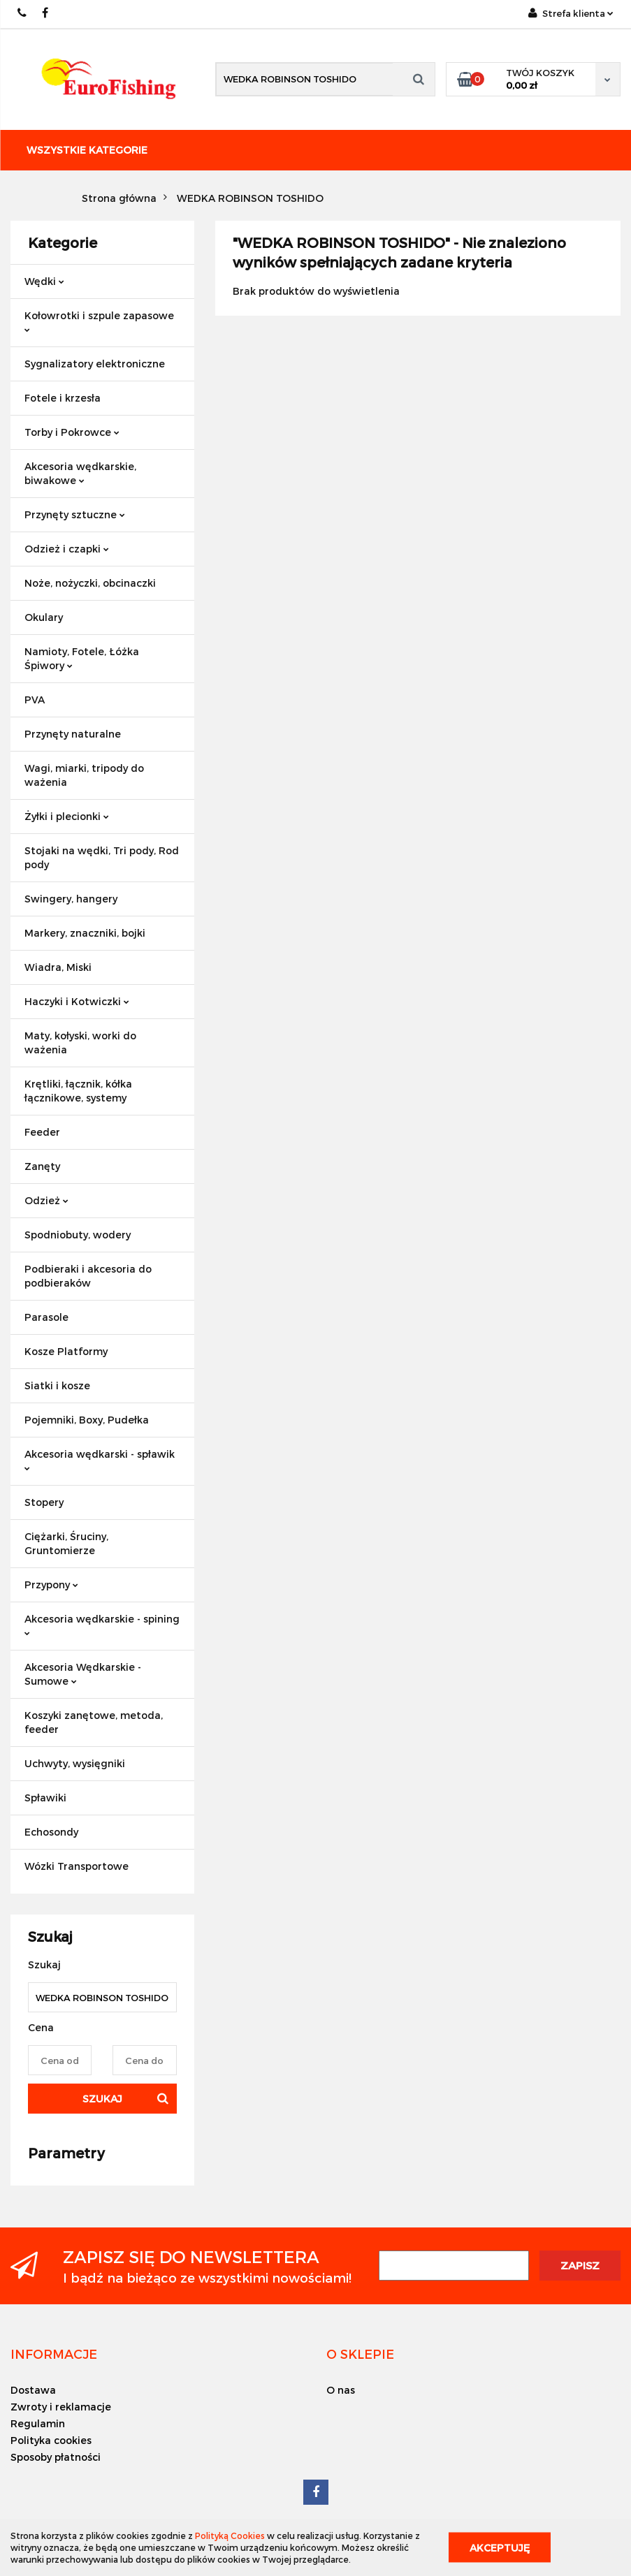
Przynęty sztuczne (74, 514)
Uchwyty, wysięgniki (74, 1763)
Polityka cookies (51, 2440)
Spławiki (45, 1797)
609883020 (22, 13)
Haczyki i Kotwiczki (76, 1001)
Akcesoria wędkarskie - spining (102, 1624)
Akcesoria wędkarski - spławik (99, 1459)
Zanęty (42, 1166)
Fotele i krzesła (62, 398)
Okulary (43, 617)
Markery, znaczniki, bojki (84, 933)
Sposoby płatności (55, 2457)
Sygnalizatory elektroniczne (94, 363)
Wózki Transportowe (76, 1866)
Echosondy (51, 1832)
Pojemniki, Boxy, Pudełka (86, 1420)
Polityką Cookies (230, 2535)
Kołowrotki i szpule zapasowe (99, 320)
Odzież (46, 1200)
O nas (340, 2390)
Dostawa (33, 2390)
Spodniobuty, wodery (77, 1235)
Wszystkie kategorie (87, 150)
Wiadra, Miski (58, 967)
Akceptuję (500, 2548)
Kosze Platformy (66, 1351)
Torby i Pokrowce (71, 432)
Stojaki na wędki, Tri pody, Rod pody (101, 857)
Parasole (46, 1317)
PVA (34, 699)
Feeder (42, 1132)
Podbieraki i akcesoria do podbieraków (88, 1276)
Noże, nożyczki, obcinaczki (90, 583)
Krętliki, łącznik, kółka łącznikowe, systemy (78, 1091)
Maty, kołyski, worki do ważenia (80, 1042)
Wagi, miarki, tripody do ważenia (84, 775)
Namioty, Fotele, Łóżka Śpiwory (81, 658)
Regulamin (37, 2423)
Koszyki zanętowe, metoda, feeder (93, 1722)
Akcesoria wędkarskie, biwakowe (80, 473)
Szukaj (102, 2099)
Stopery (44, 1502)
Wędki (44, 281)
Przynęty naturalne (72, 734)
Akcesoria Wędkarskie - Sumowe (82, 1674)
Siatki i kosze (57, 1385)
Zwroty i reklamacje (60, 2407)
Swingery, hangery (70, 899)
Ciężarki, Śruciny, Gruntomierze (66, 1543)
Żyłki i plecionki (66, 816)
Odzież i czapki (66, 549)
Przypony (51, 1584)
